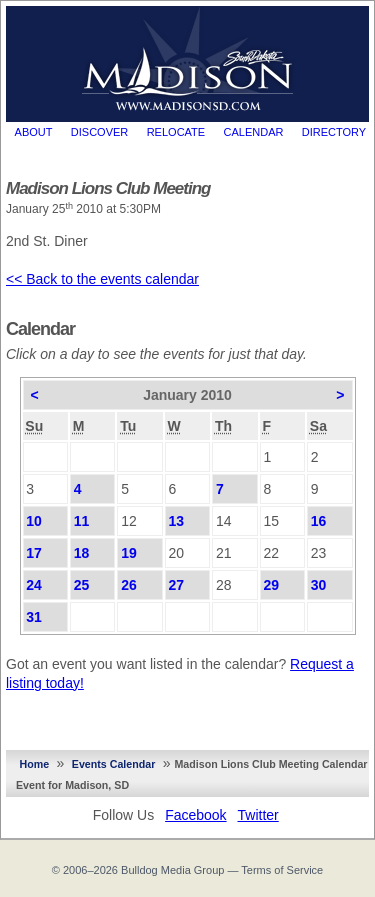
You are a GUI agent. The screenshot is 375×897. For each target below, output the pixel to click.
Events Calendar (114, 764)
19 (129, 553)
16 (319, 521)
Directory (334, 132)
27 (177, 585)
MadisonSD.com (187, 59)
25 (82, 585)
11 (82, 521)
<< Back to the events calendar (102, 279)
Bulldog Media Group (172, 870)
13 (177, 521)
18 (82, 553)
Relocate (176, 132)
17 (34, 553)
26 (129, 585)
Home (35, 764)
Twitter (258, 815)
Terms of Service (282, 870)
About (34, 132)
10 (34, 521)
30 (319, 585)
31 (34, 617)
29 (271, 585)
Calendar (254, 132)
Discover (99, 132)
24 (34, 585)
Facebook (195, 815)
